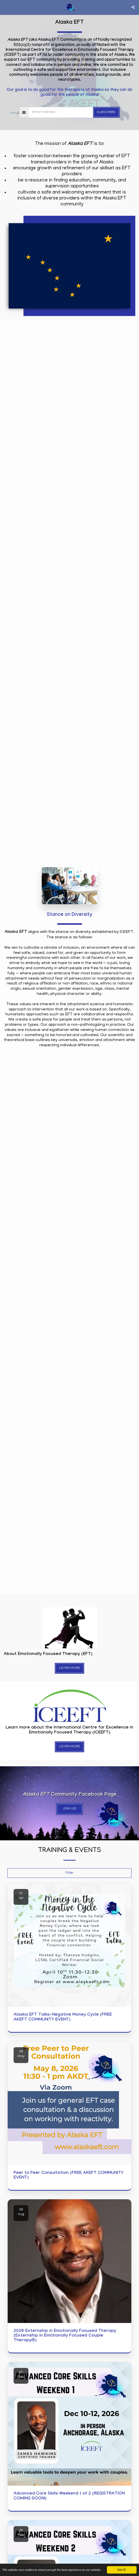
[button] (5, 7)
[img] (69, 1955)
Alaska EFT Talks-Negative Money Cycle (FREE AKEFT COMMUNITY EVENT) (63, 2028)
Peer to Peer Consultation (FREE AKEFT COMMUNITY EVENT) (68, 2186)
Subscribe (106, 112)
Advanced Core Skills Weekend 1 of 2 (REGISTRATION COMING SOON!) (69, 2507)
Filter (69, 1883)
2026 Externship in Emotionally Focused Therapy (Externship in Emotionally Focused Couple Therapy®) (65, 2346)
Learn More (69, 1679)
